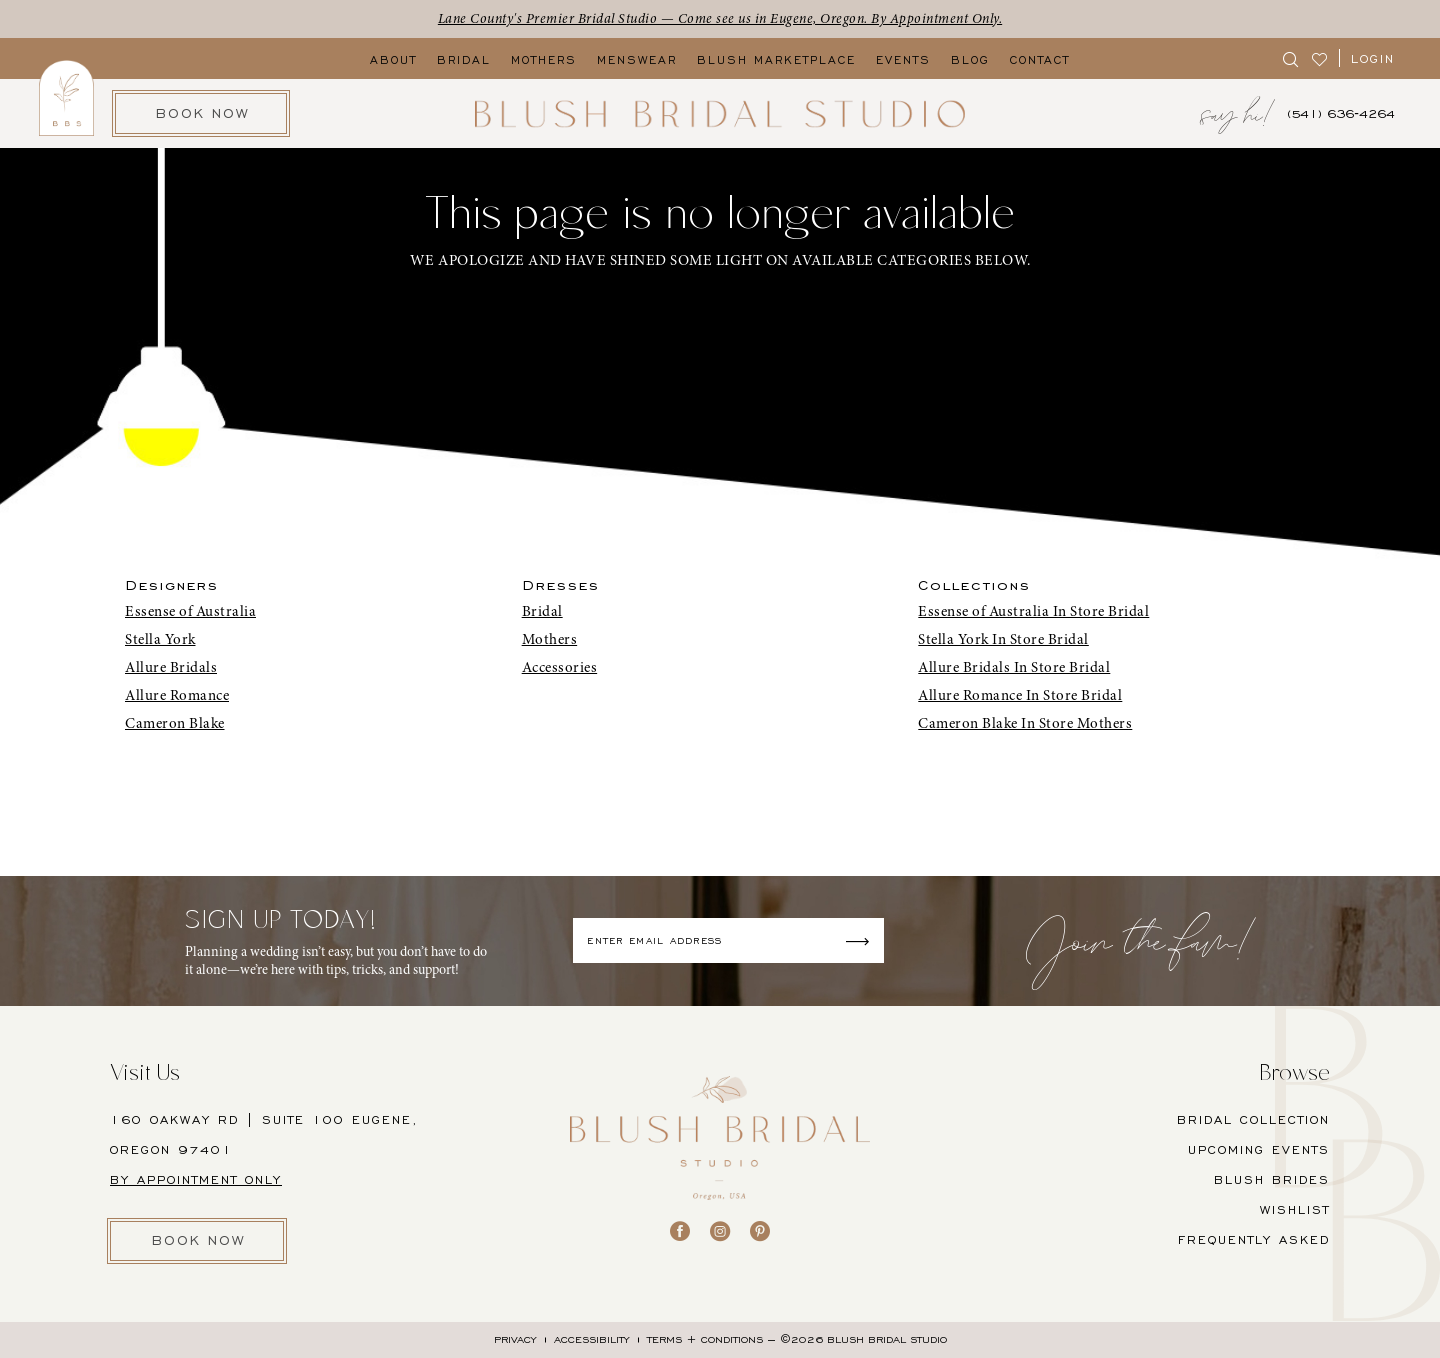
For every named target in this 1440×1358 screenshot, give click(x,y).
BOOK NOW (199, 1240)
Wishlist (1295, 1209)
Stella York (160, 639)
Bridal (542, 611)
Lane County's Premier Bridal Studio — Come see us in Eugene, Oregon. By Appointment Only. (720, 18)
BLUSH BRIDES (1272, 1179)
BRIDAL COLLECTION (1253, 1119)
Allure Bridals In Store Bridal (1014, 667)
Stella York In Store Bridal (1003, 639)
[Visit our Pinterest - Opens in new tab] (760, 1231)
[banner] (720, 113)
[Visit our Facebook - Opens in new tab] (680, 1231)
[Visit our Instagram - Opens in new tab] (720, 1231)
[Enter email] (728, 940)
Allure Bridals (171, 667)
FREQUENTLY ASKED (1254, 1239)
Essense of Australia (190, 611)
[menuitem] (1291, 58)
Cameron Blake (175, 723)
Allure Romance (177, 695)
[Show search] (1291, 58)
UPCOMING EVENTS (1259, 1149)
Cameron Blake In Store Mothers (1025, 723)
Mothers (550, 639)
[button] (1373, 58)
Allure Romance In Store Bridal (1020, 695)
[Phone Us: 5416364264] (1341, 113)
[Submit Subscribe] (864, 940)
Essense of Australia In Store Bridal (1033, 611)
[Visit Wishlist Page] (1320, 58)
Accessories (560, 667)
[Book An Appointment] (201, 113)
